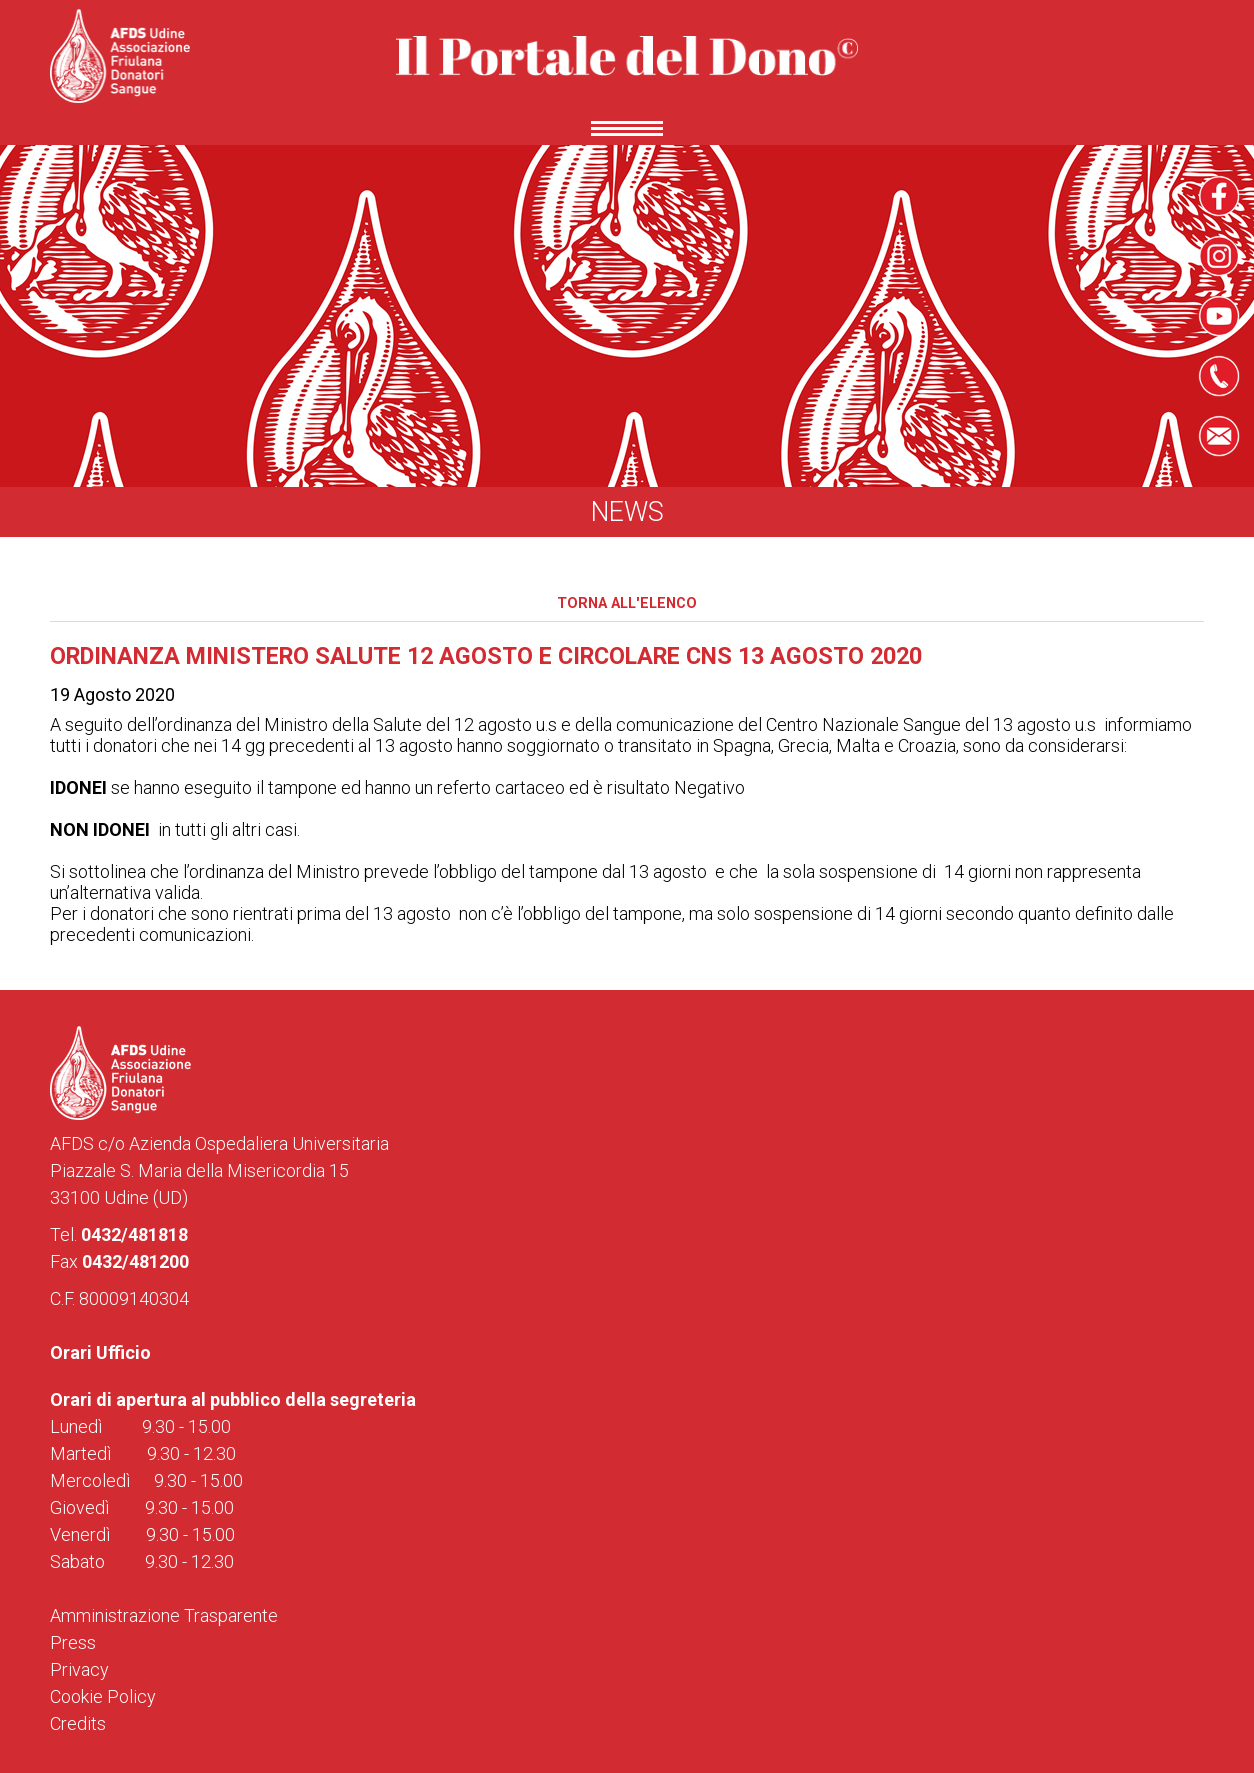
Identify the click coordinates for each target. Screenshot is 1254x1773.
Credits (78, 1723)
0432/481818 (134, 1234)
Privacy (79, 1669)
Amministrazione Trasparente (164, 1615)
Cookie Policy (103, 1696)
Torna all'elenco (627, 603)
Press (73, 1642)
